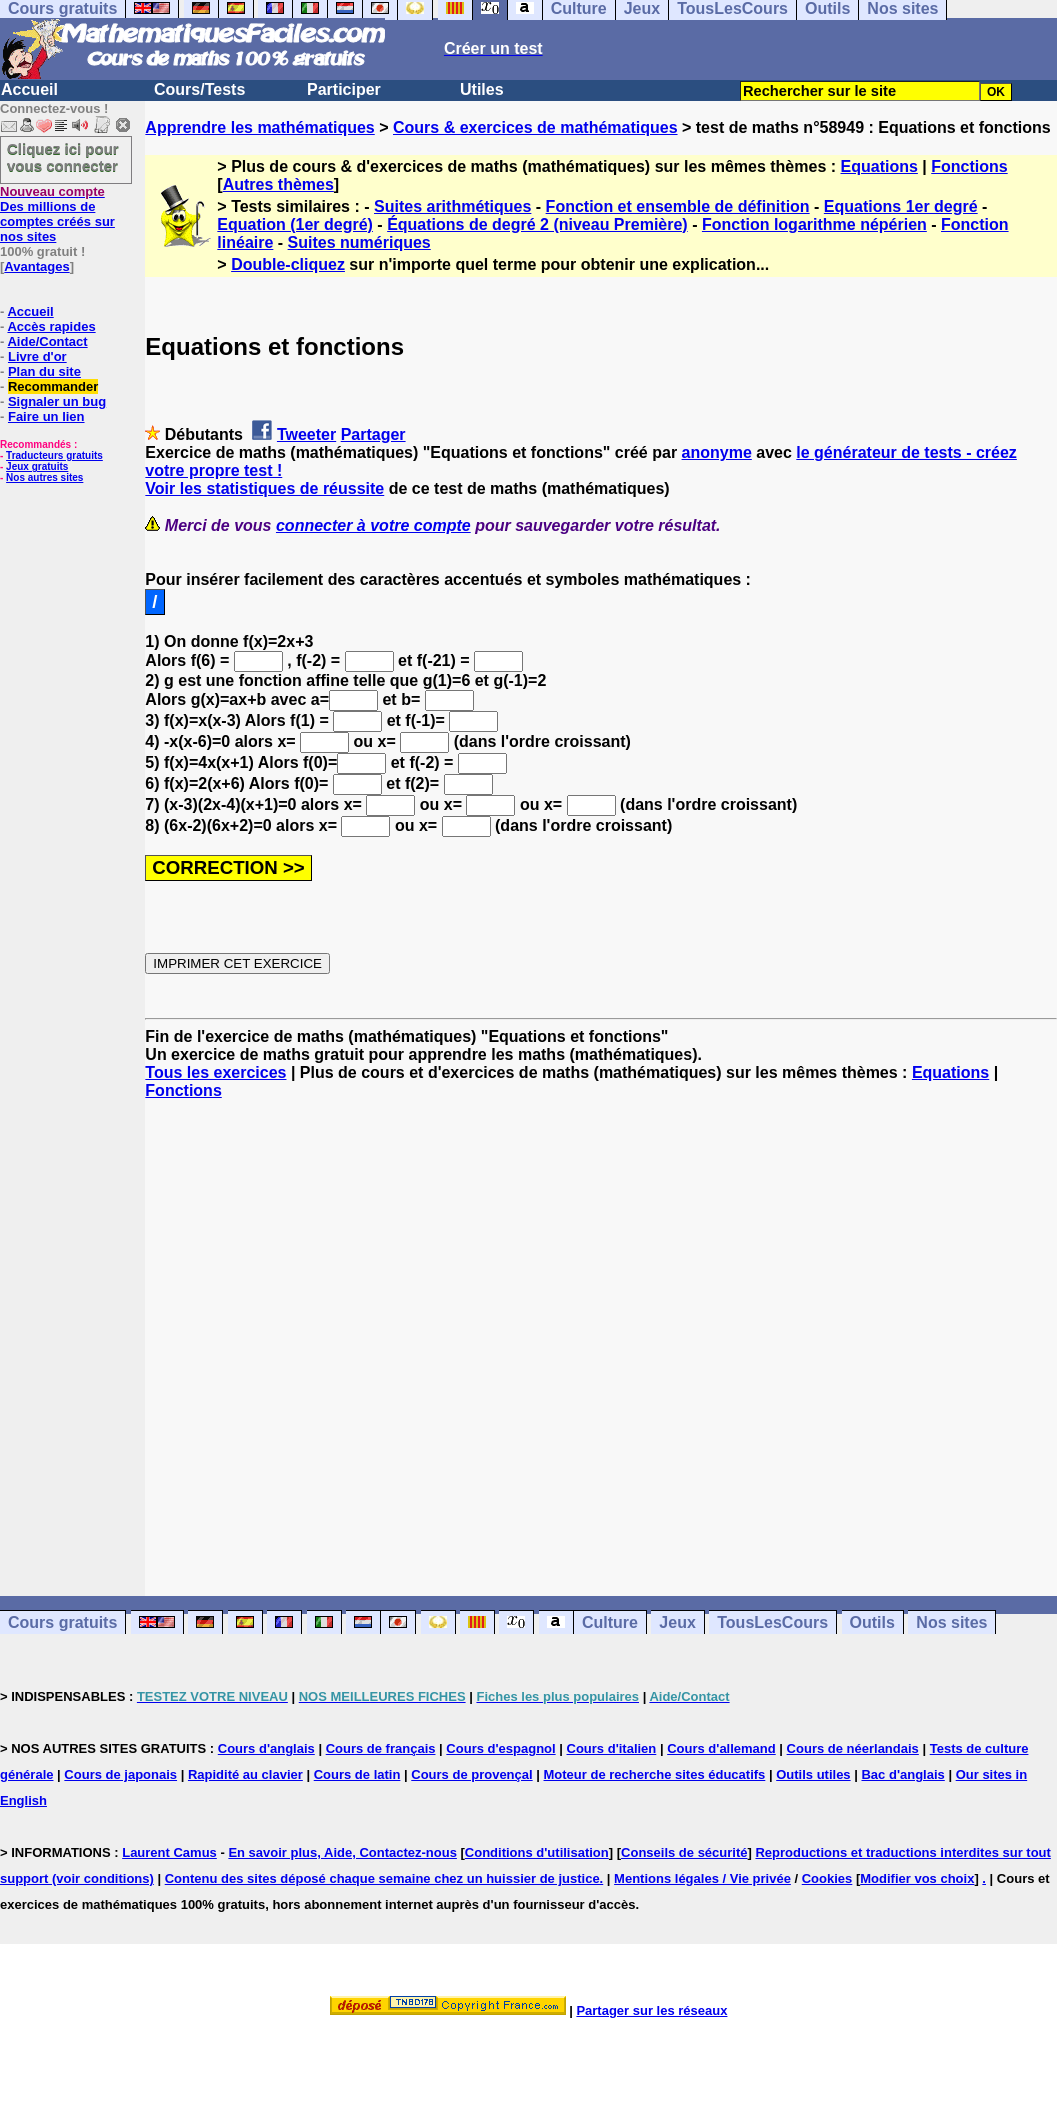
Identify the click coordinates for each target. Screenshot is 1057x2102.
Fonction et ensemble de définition (678, 206)
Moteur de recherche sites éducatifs (655, 1774)
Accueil (29, 89)
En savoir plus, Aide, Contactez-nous (342, 1852)
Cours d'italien (612, 1748)
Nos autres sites (44, 477)
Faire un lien (46, 416)
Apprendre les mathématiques (259, 127)
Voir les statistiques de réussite (264, 488)
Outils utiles (813, 1774)
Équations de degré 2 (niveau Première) (537, 224)
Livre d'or (37, 356)
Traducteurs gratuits (54, 455)
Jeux (677, 1622)
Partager (373, 434)
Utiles (482, 89)
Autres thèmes (278, 184)
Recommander (53, 386)
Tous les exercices (215, 1072)
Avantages (36, 266)
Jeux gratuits (37, 466)
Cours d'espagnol (500, 1748)
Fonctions (969, 166)
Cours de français (381, 1748)
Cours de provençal (471, 1774)
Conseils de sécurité (684, 1852)
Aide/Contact (47, 341)
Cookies (827, 1878)
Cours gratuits (62, 1622)
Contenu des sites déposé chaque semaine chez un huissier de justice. (384, 1878)
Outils (872, 1622)
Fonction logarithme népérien (814, 224)
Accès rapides (51, 326)
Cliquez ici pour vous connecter (63, 157)
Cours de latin (357, 1774)
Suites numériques (359, 242)
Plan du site (44, 371)
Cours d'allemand (721, 1748)
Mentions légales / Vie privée (702, 1878)
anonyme (717, 452)
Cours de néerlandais (853, 1748)
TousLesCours (772, 1622)
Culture (610, 1622)
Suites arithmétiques (452, 206)
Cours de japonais (120, 1774)
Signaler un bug (57, 401)
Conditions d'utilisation (537, 1852)
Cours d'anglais (266, 1748)
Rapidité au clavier (245, 1774)
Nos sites (951, 1622)
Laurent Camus (169, 1852)
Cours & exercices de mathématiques (535, 127)
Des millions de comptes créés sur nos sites (57, 214)
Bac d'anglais (902, 1774)
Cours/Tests (199, 89)
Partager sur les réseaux (651, 2010)
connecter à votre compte (373, 525)
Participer (344, 89)
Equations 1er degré (901, 206)
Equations (879, 166)
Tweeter (306, 434)
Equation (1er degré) (295, 224)
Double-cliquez (288, 264)
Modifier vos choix (917, 1878)
